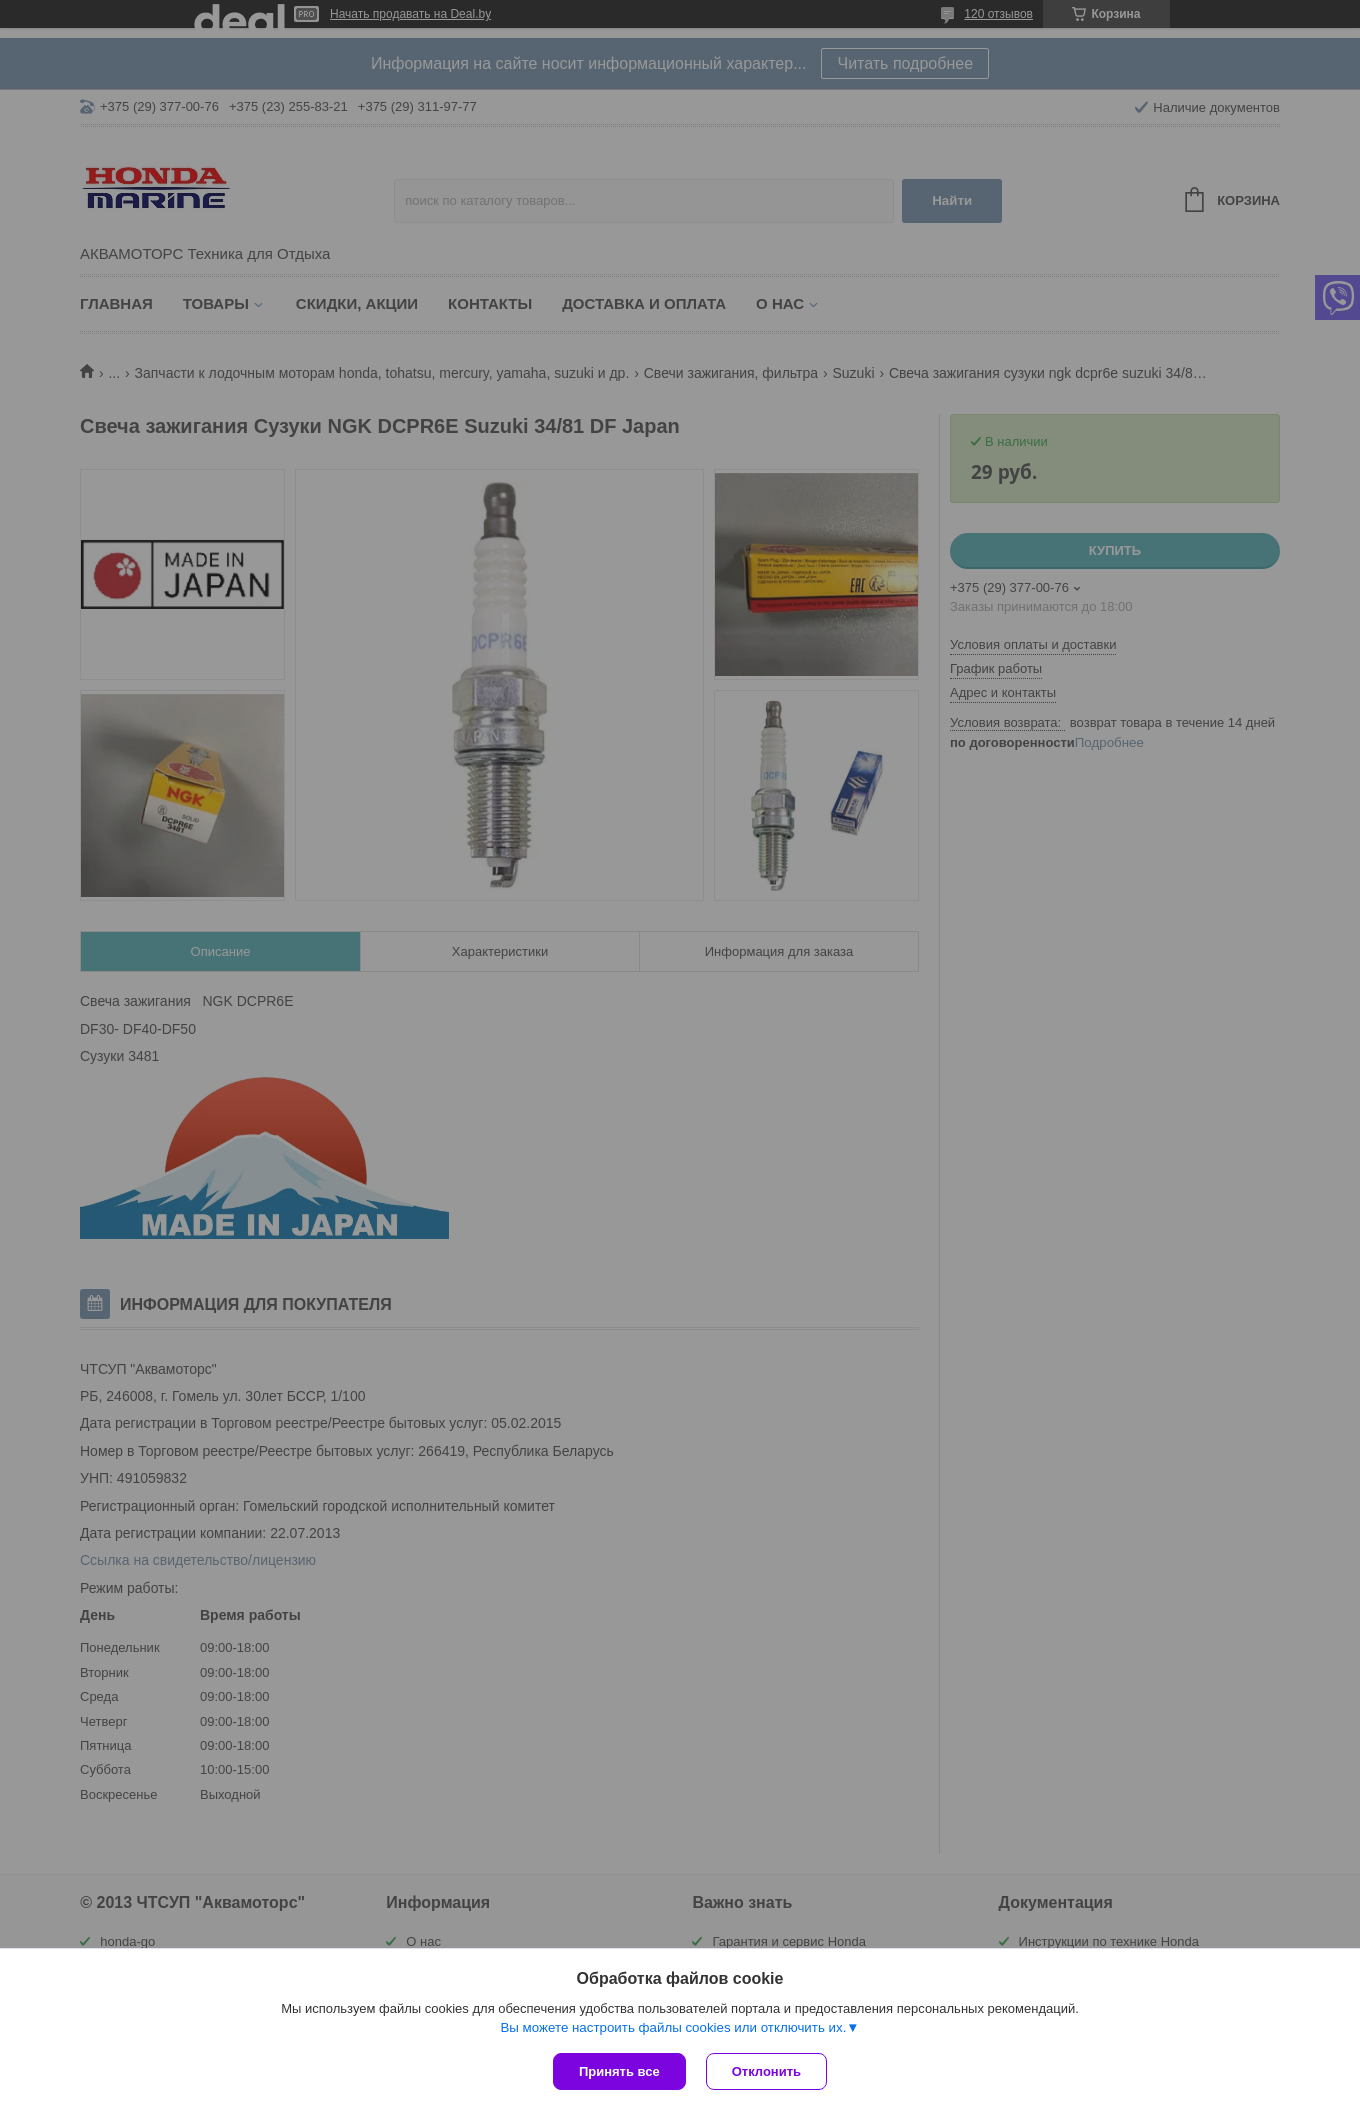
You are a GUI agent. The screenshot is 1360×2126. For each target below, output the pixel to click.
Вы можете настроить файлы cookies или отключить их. (673, 2027)
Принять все (619, 2071)
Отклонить (766, 2071)
